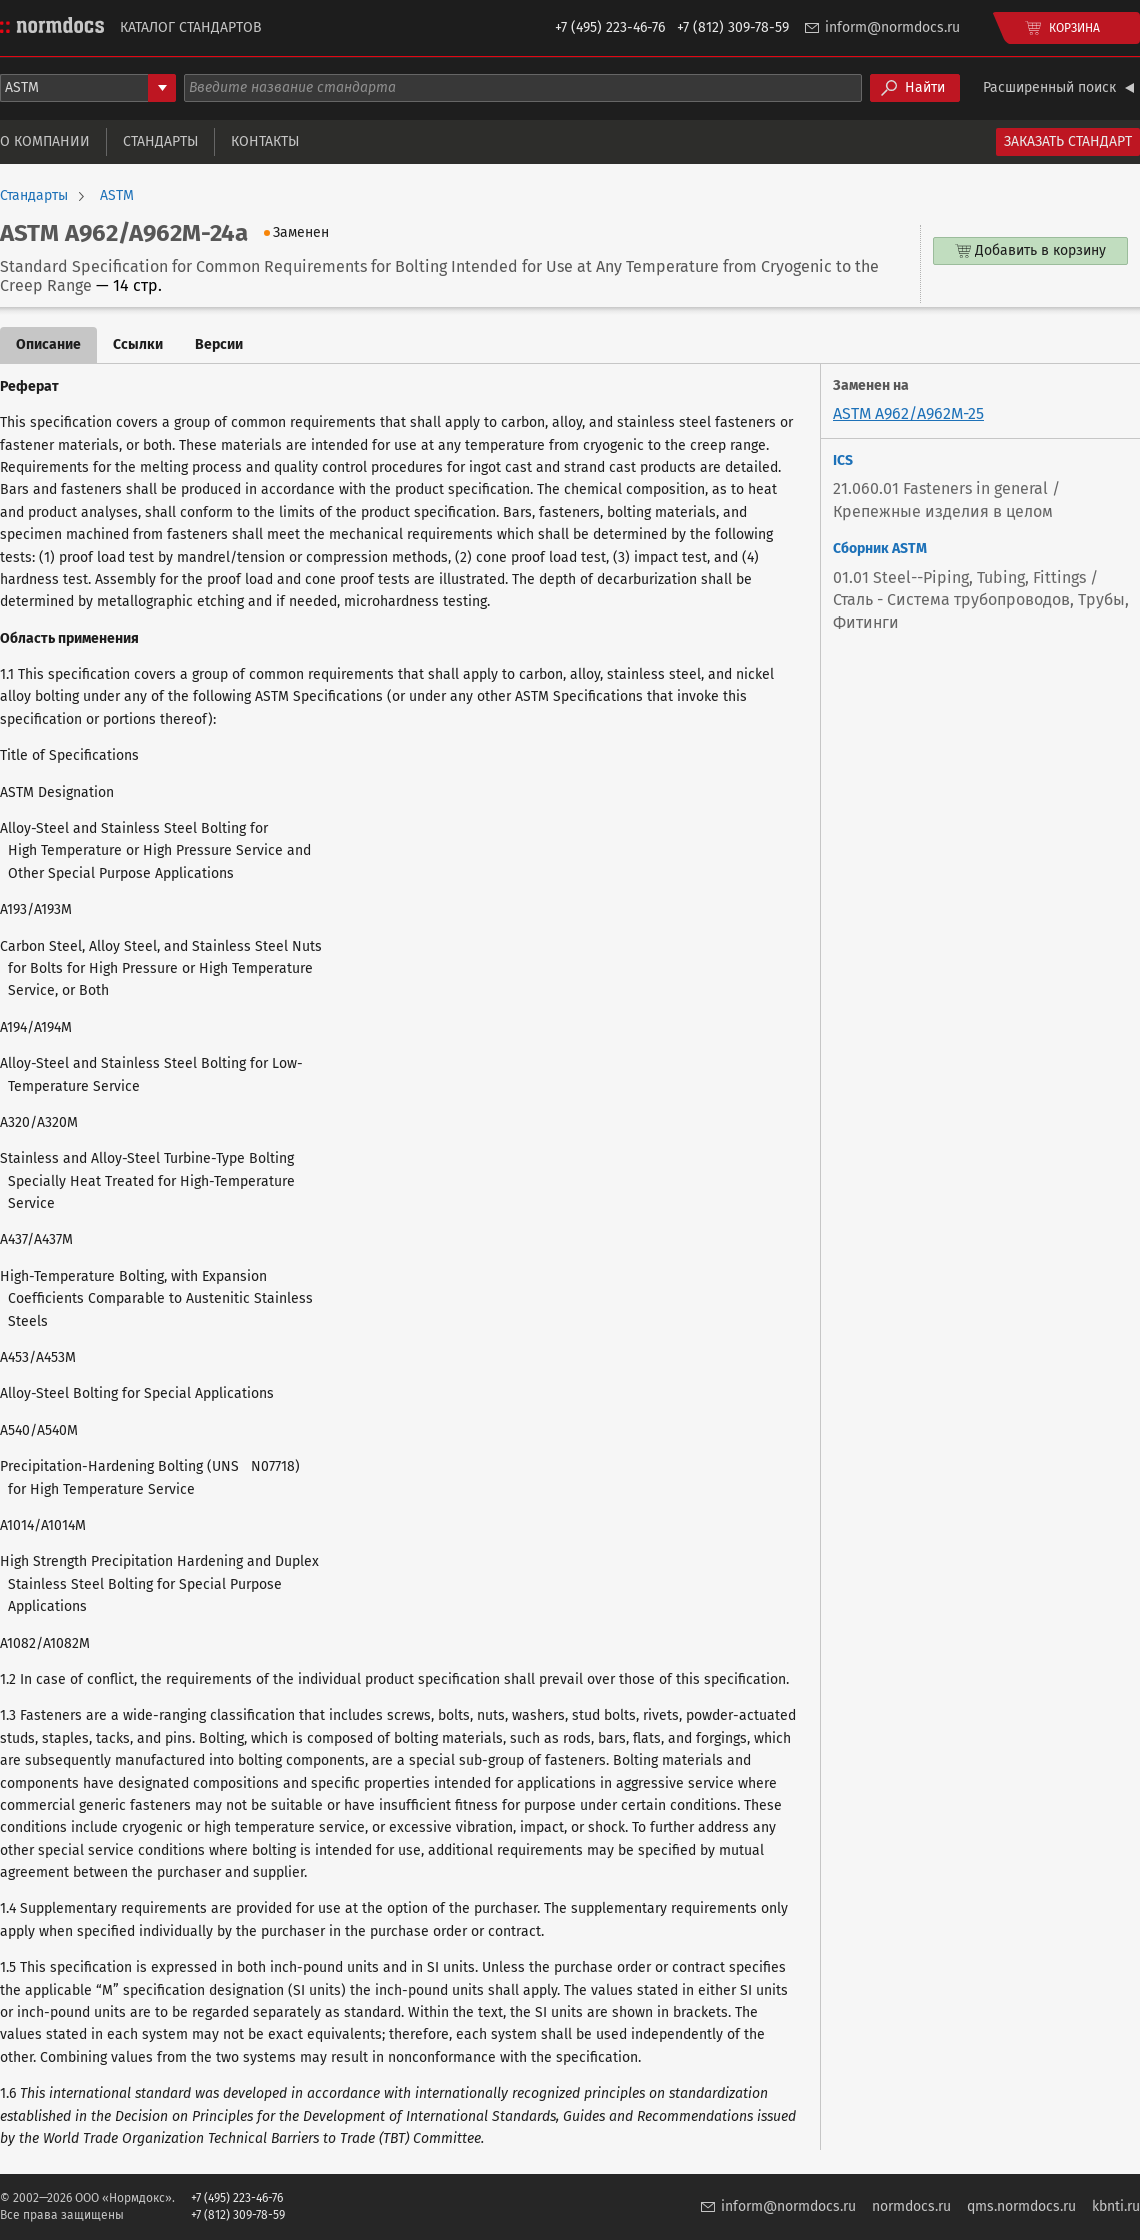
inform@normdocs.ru (892, 27)
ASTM (117, 196)
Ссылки (138, 344)
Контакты (265, 141)
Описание (48, 344)
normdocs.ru (911, 2206)
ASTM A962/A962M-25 (908, 413)
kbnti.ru (1116, 2206)
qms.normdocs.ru (1021, 2206)
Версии (219, 344)
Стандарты (160, 141)
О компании (45, 141)
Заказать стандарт (1068, 141)
